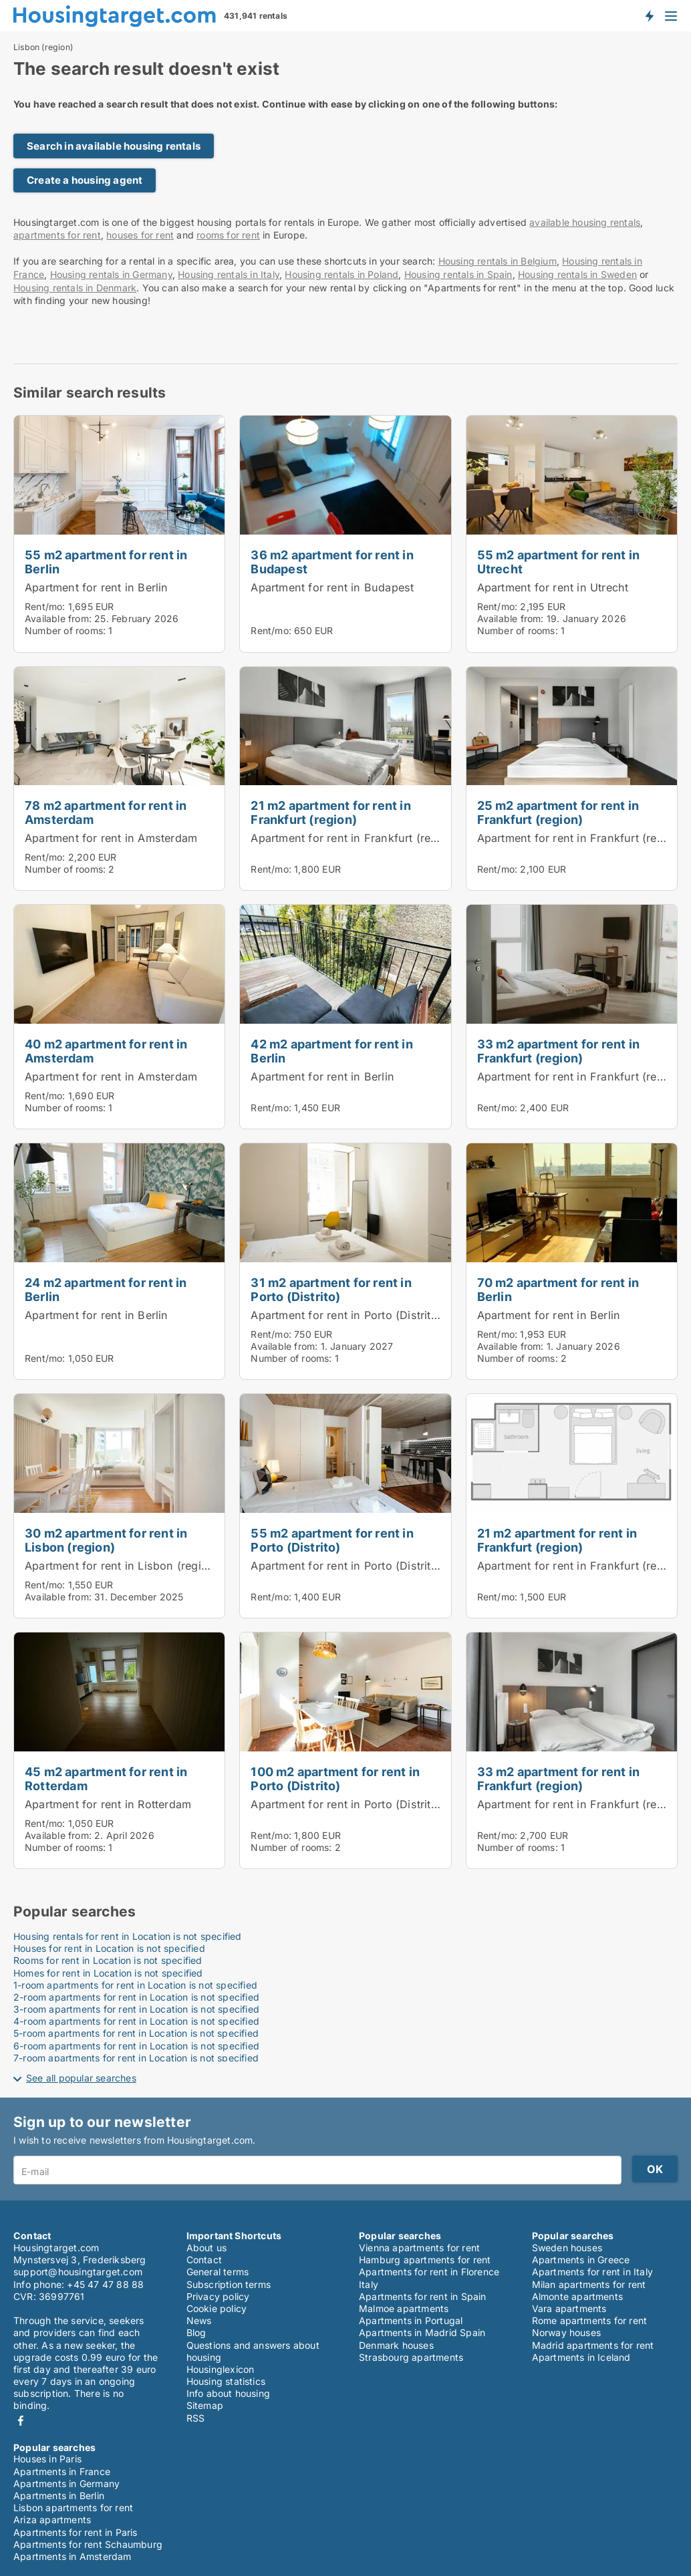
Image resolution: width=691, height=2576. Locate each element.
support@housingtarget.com (77, 2271)
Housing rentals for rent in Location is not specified (127, 1936)
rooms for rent (228, 235)
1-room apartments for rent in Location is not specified (135, 1985)
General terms (217, 2271)
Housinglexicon (220, 2369)
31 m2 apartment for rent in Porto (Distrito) (331, 1289)
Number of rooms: (65, 630)
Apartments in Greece (581, 2259)
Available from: (58, 618)
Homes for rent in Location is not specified (108, 1973)
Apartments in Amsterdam (72, 2556)
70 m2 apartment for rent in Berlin (558, 1289)
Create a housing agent (84, 180)
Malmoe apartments (403, 2308)
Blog (196, 2332)
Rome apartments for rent (590, 2320)
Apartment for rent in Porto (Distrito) (346, 1315)
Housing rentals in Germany (111, 274)
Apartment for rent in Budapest (332, 587)
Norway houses (566, 2332)
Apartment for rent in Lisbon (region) (122, 1565)
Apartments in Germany (66, 2483)
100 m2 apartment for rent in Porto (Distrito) (335, 1778)
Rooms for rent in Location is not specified (107, 1960)
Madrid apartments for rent (593, 2345)
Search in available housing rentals (113, 146)
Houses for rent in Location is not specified (109, 1948)
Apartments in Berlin (58, 2495)
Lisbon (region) (43, 47)
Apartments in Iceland (581, 2357)
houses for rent (140, 235)
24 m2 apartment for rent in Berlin (105, 1289)
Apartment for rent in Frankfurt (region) (354, 838)
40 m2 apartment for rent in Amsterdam (106, 1050)
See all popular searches (81, 2078)
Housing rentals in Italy (228, 274)
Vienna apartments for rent (419, 2247)
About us (206, 2247)
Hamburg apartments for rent (425, 2259)
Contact (204, 2259)
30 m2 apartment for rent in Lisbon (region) (106, 1540)
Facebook (20, 2420)
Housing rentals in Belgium (497, 261)
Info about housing (228, 2393)
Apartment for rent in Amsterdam (111, 838)
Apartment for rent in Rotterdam (108, 1804)
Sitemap (204, 2405)
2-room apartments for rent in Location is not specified (136, 1997)
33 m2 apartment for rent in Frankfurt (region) (558, 1050)
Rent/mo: (46, 606)
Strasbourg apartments (411, 2357)
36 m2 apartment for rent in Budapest (332, 561)
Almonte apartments (578, 2296)
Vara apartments (569, 2308)
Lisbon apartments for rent (73, 2507)
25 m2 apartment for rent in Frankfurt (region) (558, 812)
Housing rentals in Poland (341, 274)
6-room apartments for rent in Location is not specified (136, 2045)
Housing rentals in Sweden (577, 274)
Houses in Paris (47, 2458)
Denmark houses (396, 2345)
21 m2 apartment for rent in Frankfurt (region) (330, 812)
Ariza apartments (52, 2519)
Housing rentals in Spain (458, 274)
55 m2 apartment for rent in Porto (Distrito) (332, 1540)
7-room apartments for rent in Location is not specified (136, 2057)
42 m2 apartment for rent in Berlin (331, 1050)
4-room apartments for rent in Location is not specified (136, 2021)
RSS (195, 2418)
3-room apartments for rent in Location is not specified (136, 2009)
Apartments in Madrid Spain (422, 2332)
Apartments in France (61, 2471)
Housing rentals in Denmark (74, 287)
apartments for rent (57, 235)
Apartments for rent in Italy (593, 2271)
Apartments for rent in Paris (75, 2532)
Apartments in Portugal (410, 2320)
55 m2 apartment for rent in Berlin (106, 561)
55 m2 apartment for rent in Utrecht (558, 561)
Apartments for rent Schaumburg (87, 2544)
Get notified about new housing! (649, 15)
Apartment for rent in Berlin (96, 587)
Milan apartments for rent (589, 2284)
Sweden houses (567, 2247)
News (199, 2320)
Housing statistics (226, 2381)
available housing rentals (584, 222)
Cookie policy (216, 2308)
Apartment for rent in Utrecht (553, 587)
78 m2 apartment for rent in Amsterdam (105, 812)
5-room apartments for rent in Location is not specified (136, 2033)
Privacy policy (218, 2296)
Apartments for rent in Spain (423, 2296)
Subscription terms (228, 2284)
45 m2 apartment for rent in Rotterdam (106, 1778)
